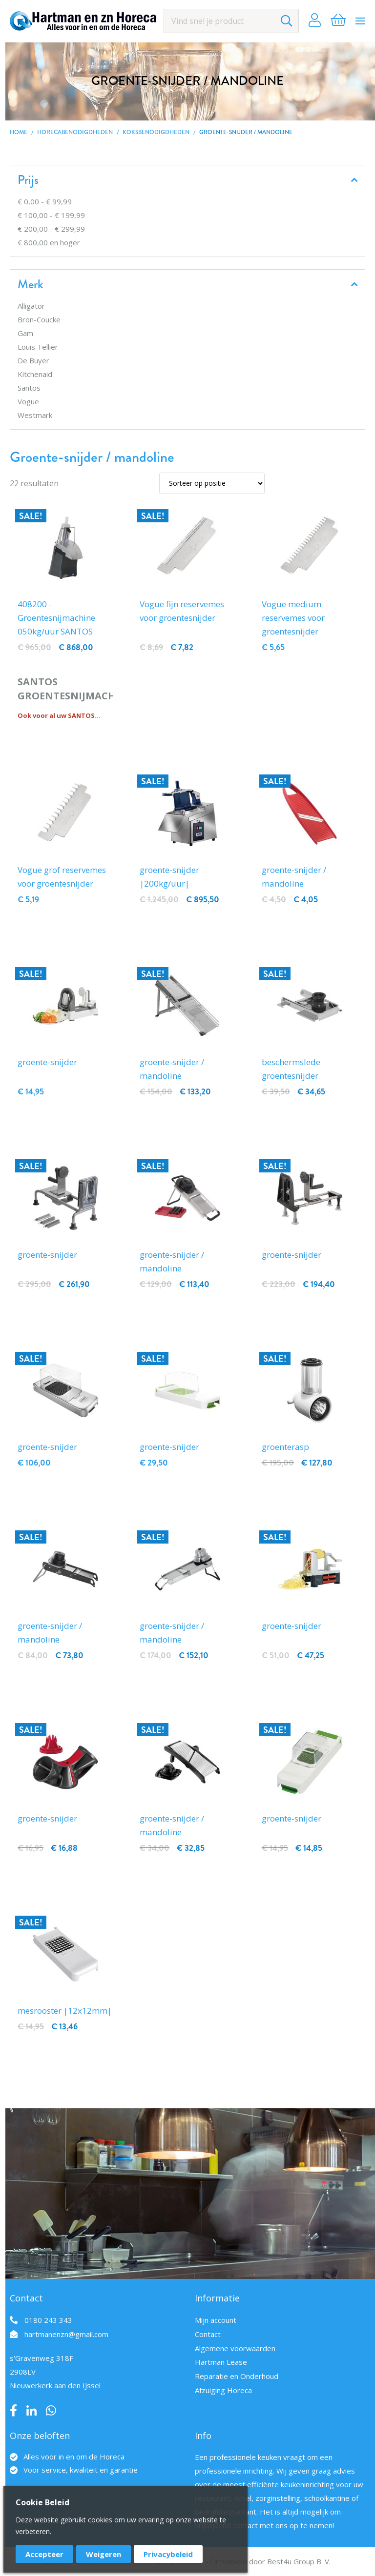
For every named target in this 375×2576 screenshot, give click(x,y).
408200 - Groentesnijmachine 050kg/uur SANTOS (56, 617)
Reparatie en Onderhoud (236, 2376)
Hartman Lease (221, 2362)
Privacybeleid (168, 2554)
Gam (25, 333)
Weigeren (103, 2554)
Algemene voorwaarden (235, 2348)
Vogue (28, 401)
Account (315, 21)
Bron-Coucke (39, 319)
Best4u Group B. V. (299, 2561)
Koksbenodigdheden (156, 132)
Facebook (13, 2411)
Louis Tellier (38, 347)
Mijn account (215, 2320)
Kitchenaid (35, 374)
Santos (29, 388)
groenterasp (285, 1446)
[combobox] (231, 21)
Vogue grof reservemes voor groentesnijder (62, 876)
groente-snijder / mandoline (294, 876)
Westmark (35, 415)
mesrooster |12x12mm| (65, 2010)
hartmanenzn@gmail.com (66, 2334)
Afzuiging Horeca (223, 2390)
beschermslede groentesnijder (291, 1068)
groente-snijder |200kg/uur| (169, 876)
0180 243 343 (48, 2320)
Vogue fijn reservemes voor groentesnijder (182, 610)
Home (18, 132)
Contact (208, 2334)
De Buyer (33, 360)
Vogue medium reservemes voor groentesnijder (293, 617)
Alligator (31, 306)
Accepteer (44, 2554)
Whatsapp (51, 2411)
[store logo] (83, 21)
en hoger (49, 242)
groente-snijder (47, 1062)
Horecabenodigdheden (75, 132)
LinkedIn (31, 2411)
